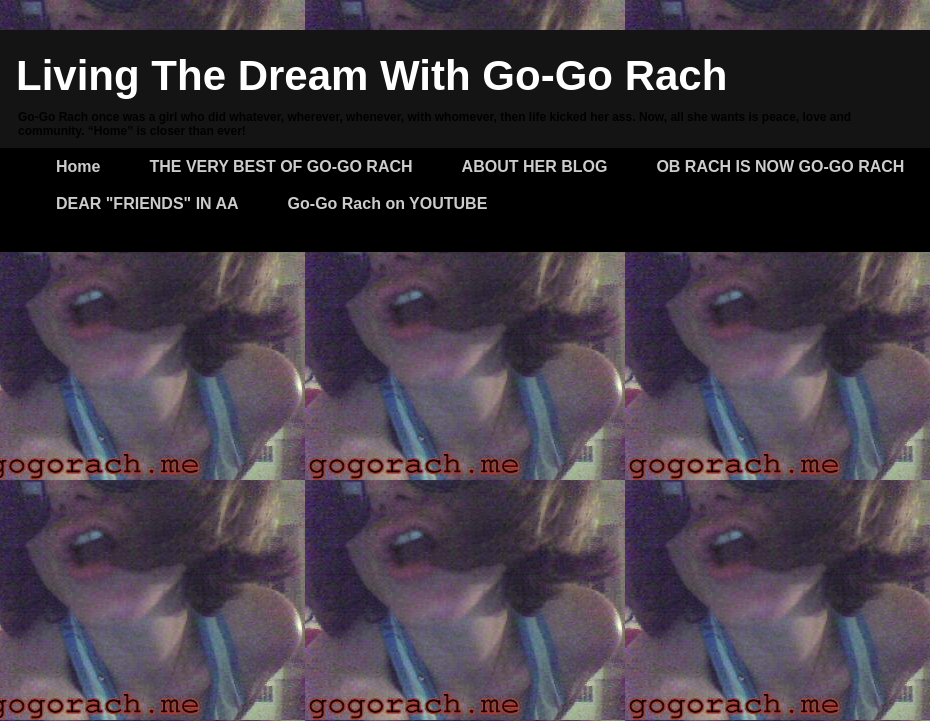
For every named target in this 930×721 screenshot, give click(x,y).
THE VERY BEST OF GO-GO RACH (280, 166)
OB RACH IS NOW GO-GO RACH (780, 166)
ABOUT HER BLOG (535, 166)
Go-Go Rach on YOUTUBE (388, 203)
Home (78, 166)
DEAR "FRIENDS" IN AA (147, 203)
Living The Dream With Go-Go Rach (371, 75)
